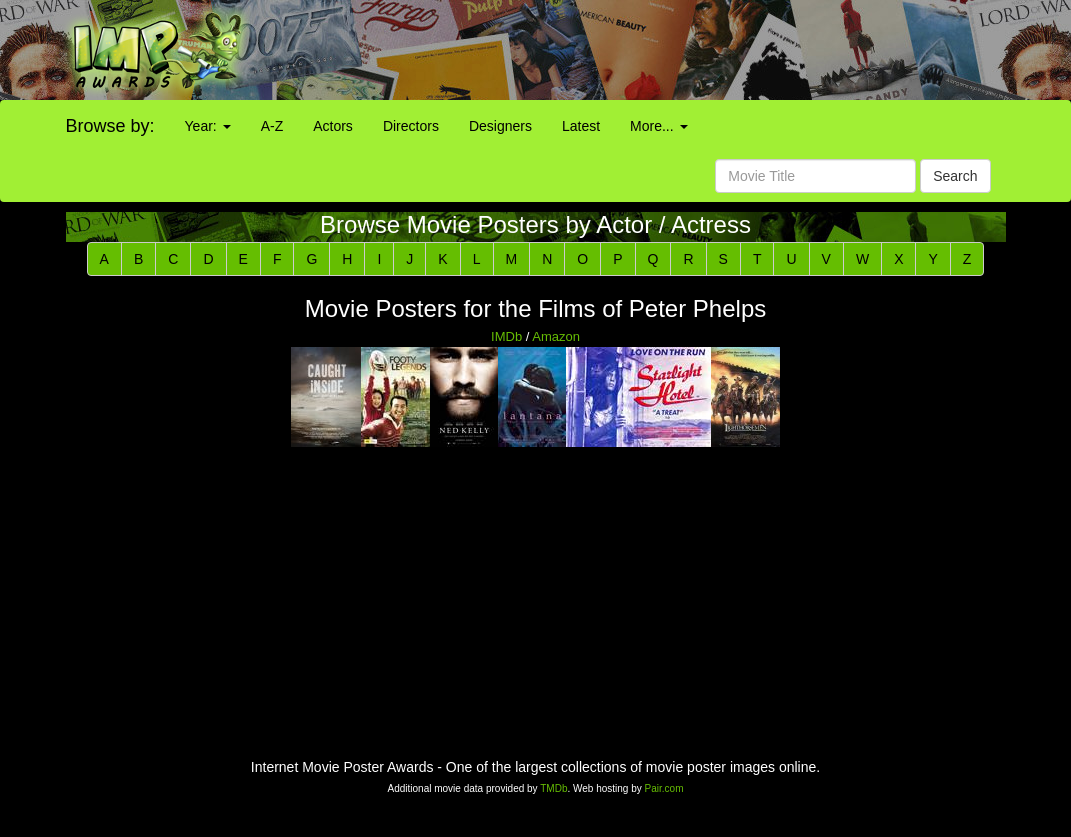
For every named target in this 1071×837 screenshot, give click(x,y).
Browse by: (110, 126)
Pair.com (664, 788)
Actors (333, 126)
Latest (581, 126)
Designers (500, 126)
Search (955, 176)
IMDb (506, 336)
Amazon (556, 336)
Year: (208, 126)
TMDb (553, 788)
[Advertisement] (669, 50)
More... (658, 126)
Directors (411, 126)
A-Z (272, 126)
